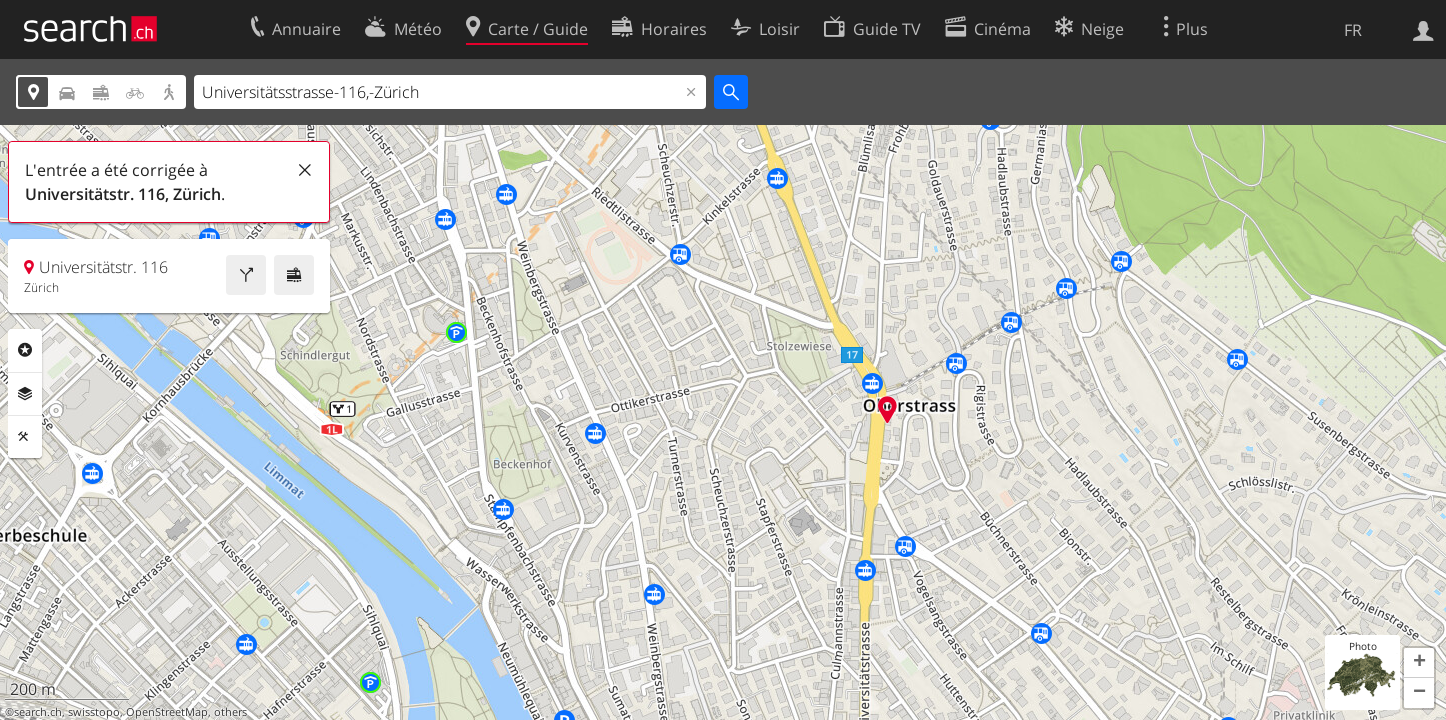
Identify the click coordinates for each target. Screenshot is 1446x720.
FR (1353, 30)
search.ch (38, 712)
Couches (25, 394)
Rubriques (25, 350)
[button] (1419, 663)
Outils (25, 437)
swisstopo (94, 712)
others (230, 712)
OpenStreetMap (167, 712)
